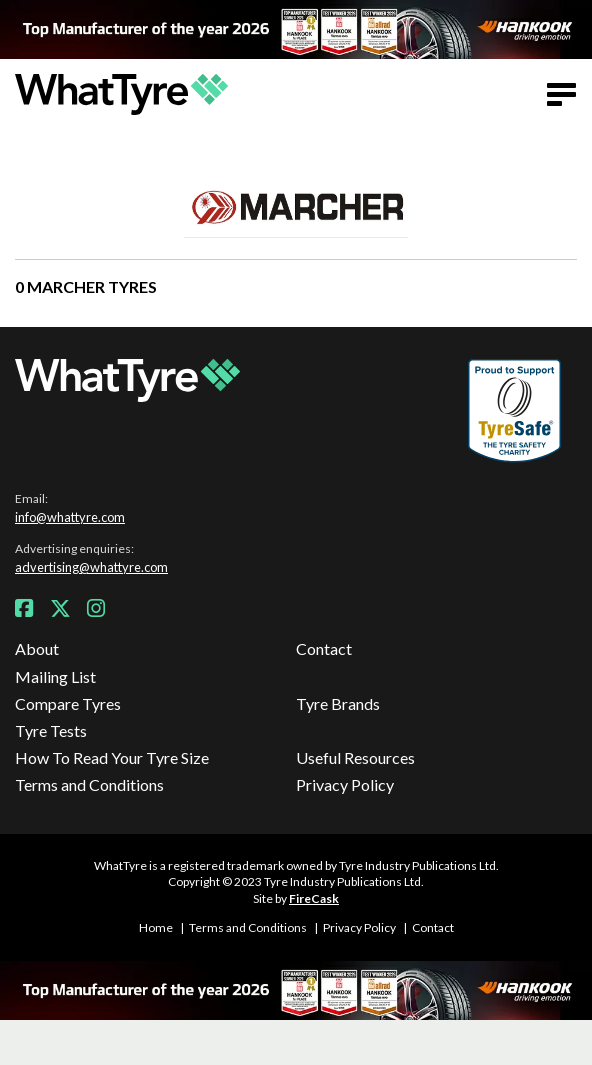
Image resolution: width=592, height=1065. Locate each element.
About (37, 648)
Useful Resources (355, 757)
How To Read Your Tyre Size (112, 757)
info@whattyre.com (70, 517)
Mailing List (55, 676)
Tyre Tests (51, 730)
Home (156, 927)
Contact (324, 648)
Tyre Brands (338, 703)
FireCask (314, 898)
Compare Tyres (68, 703)
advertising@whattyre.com (91, 567)
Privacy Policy (345, 784)
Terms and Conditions (89, 784)
